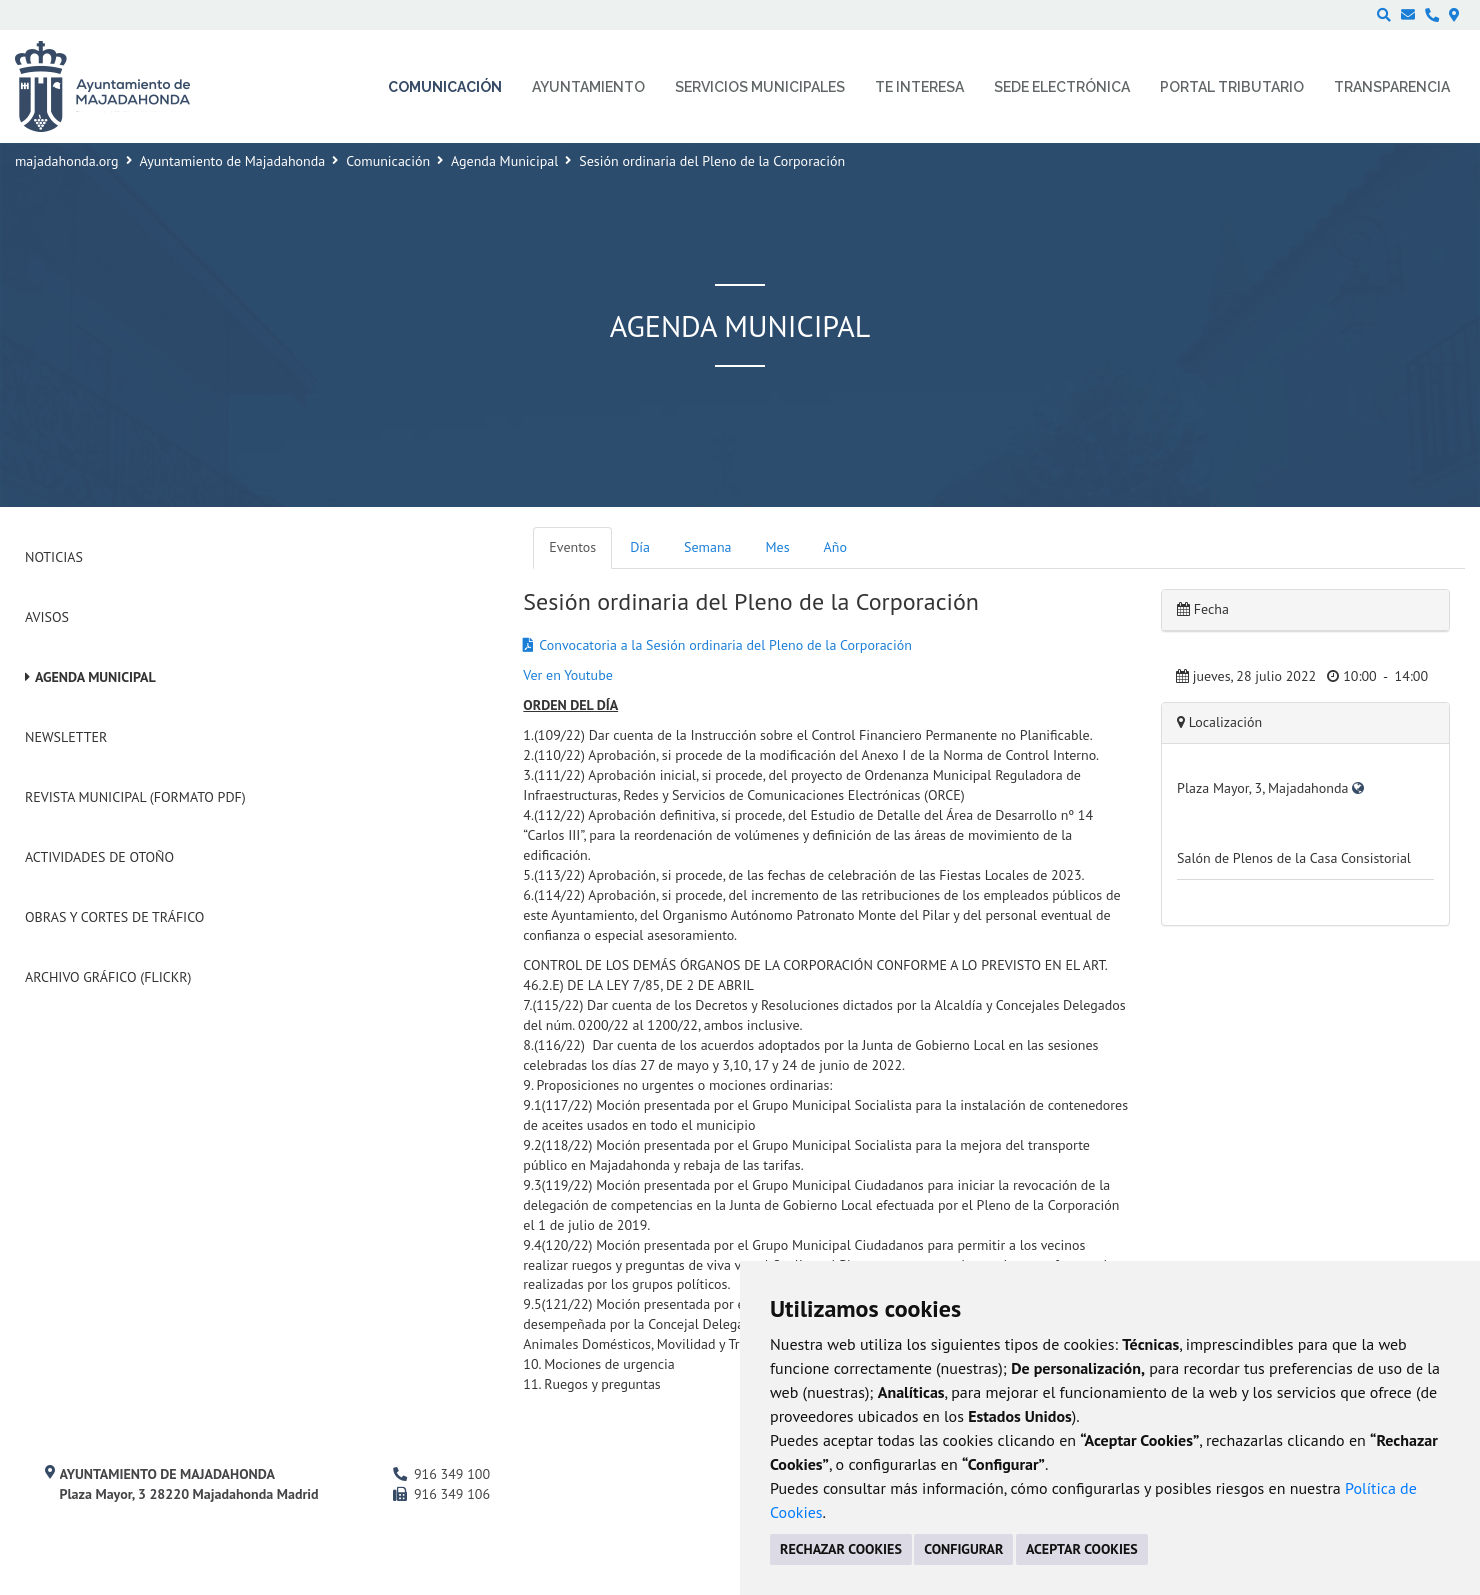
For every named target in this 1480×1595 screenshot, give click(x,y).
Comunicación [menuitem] (445, 87)
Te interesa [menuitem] (919, 87)
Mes (778, 547)
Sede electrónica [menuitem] (1062, 87)
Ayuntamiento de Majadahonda (233, 161)
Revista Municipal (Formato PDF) (135, 797)
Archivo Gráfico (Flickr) (108, 977)
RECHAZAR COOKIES (841, 1549)
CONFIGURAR (963, 1549)
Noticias (54, 557)
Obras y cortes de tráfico (114, 917)
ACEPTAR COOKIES (1082, 1549)
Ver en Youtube (567, 675)
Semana (707, 547)
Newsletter (66, 737)
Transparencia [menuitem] (1392, 87)
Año (835, 547)
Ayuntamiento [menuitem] (588, 87)
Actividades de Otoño (99, 857)
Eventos (572, 547)
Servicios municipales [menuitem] (760, 87)
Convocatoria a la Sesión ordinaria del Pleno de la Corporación (725, 645)
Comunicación (388, 161)
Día (640, 547)
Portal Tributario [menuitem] (1232, 87)
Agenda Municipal (504, 161)
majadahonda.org (67, 161)
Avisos (47, 617)
